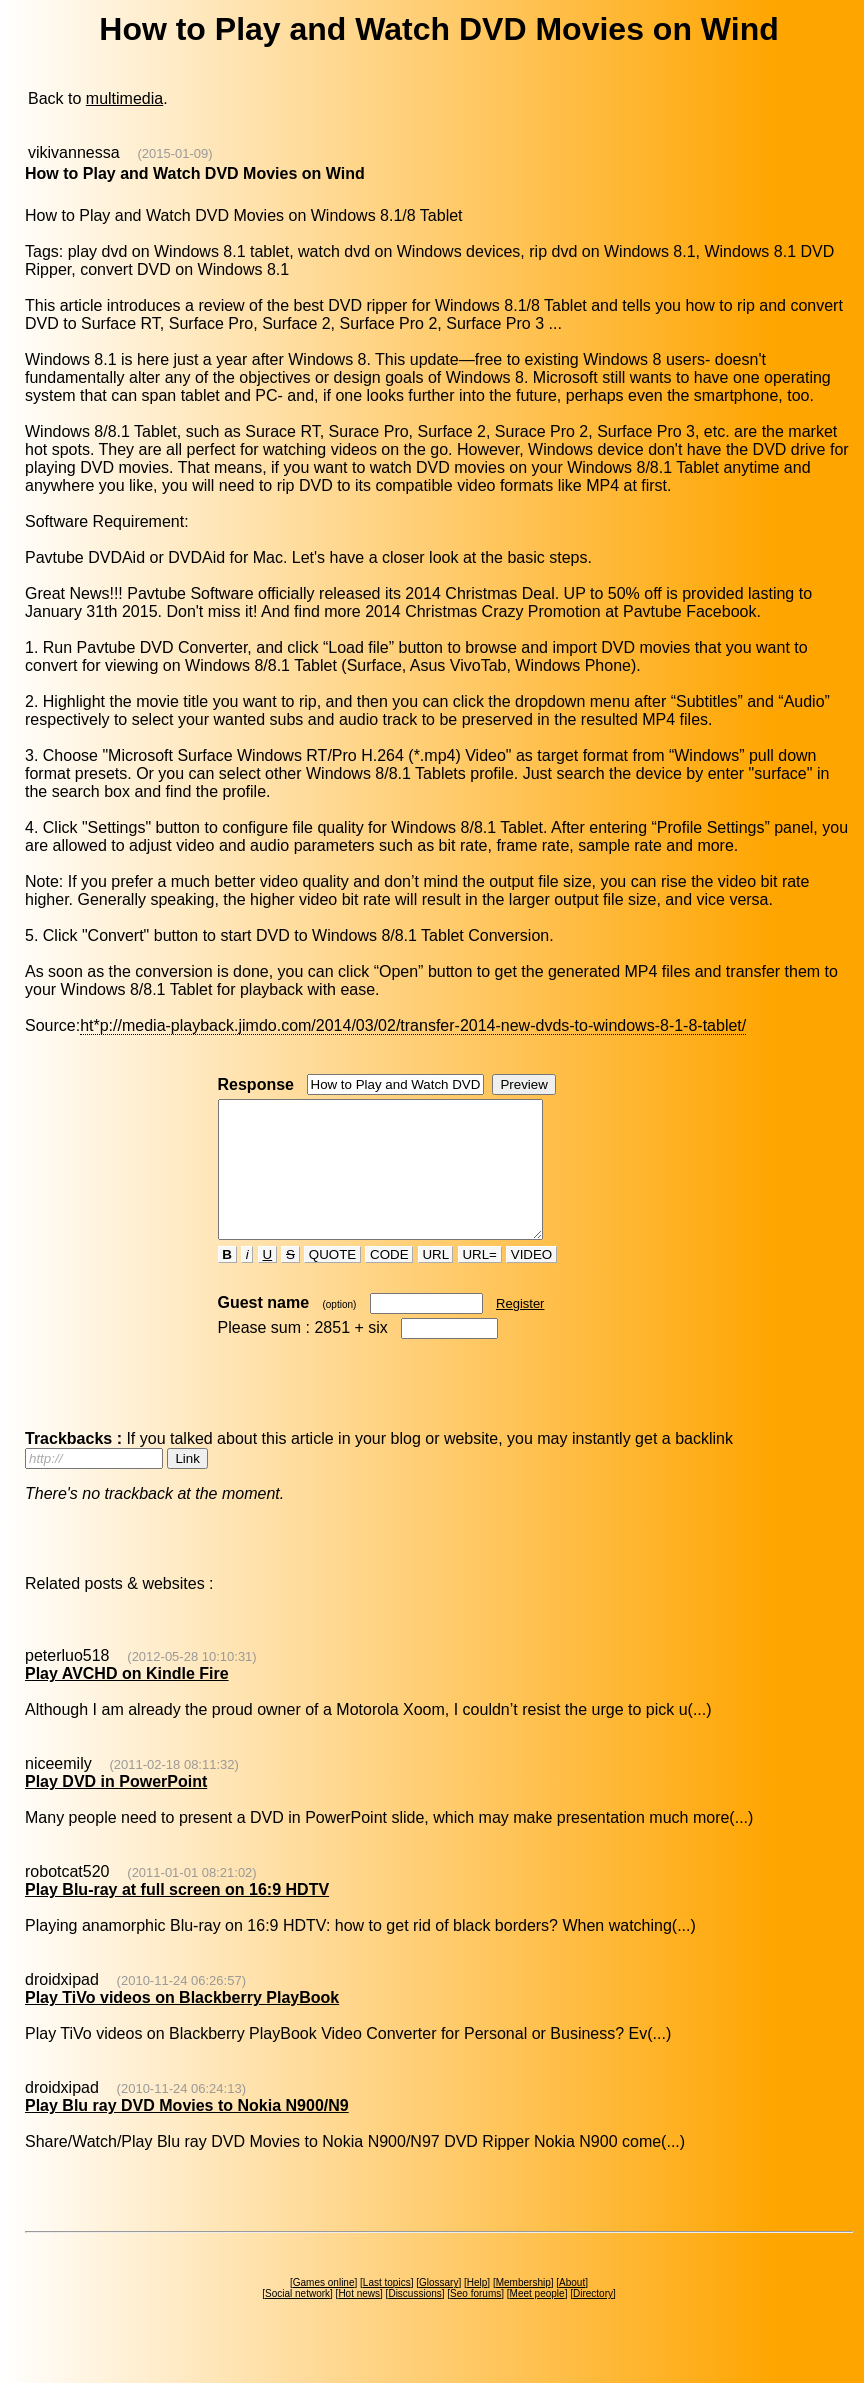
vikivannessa (74, 152)
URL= (480, 1281)
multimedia (124, 98)
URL (436, 1281)
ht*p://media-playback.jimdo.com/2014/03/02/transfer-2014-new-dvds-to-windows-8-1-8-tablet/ (413, 1025)
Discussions (414, 2320)
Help (477, 2309)
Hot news (359, 2320)
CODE (389, 1281)
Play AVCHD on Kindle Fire (127, 1700)
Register (520, 1330)
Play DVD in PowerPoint (116, 1808)
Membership (523, 2309)
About (572, 2309)
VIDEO (531, 1281)
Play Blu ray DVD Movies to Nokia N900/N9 (187, 2132)
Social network (297, 2320)
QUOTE (332, 1281)
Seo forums (475, 2320)
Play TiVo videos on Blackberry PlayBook (182, 2024)
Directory (593, 2320)
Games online (324, 2309)
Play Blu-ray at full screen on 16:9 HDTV (177, 1916)
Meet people (537, 2320)
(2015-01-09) (174, 153)
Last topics (387, 2309)
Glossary (438, 2309)
